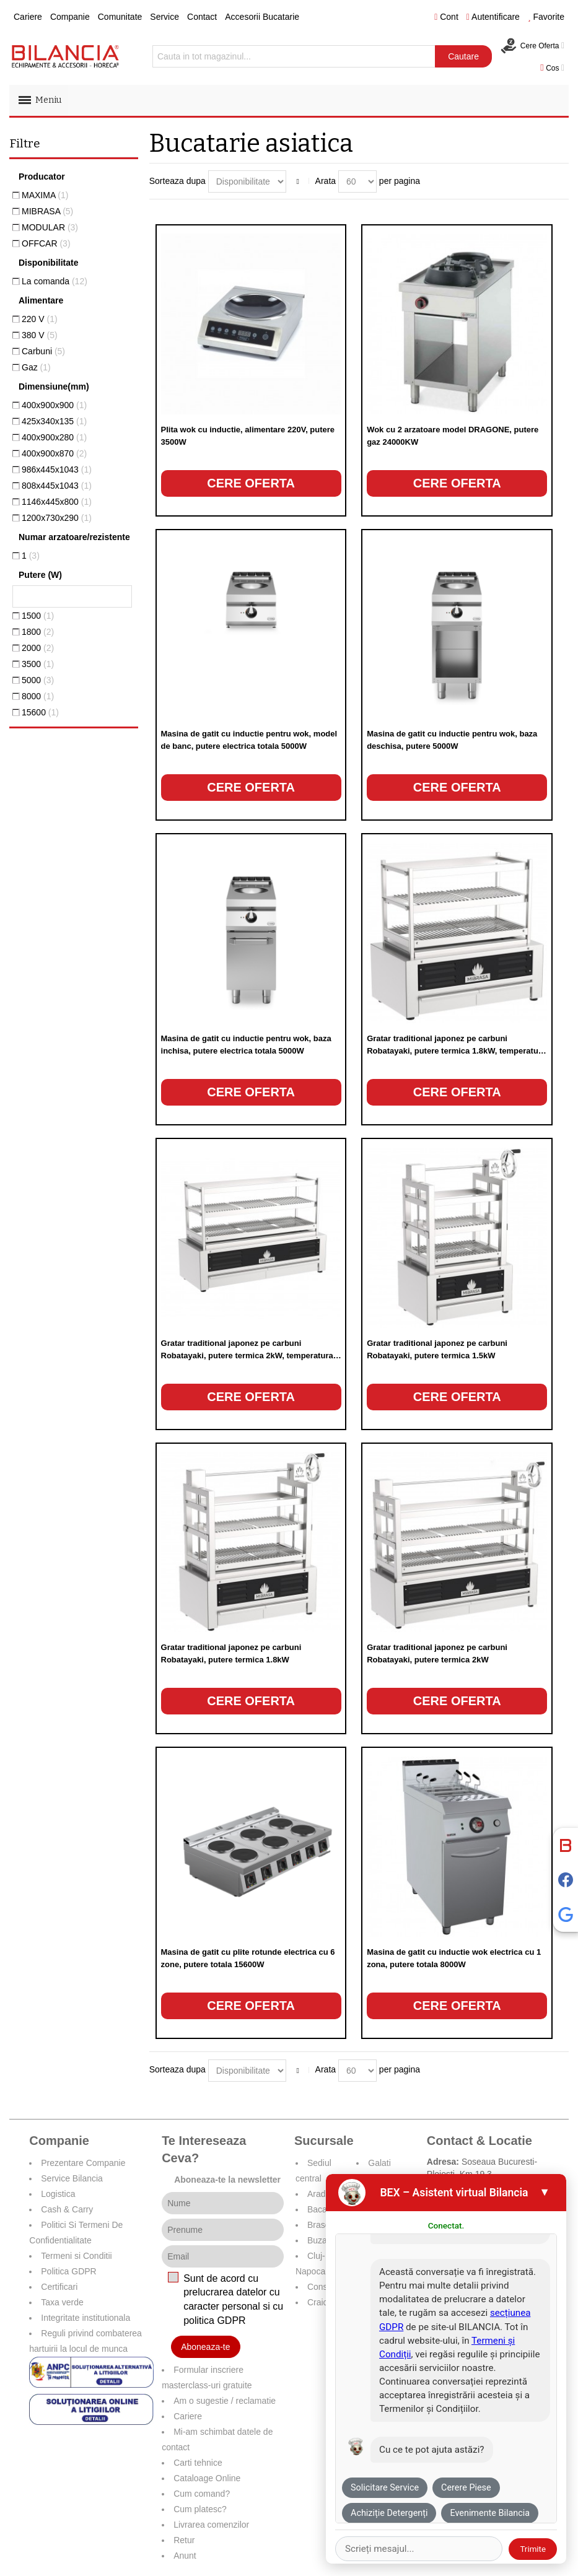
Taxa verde (62, 2302)
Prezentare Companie (83, 2163)
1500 (38, 616)
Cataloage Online (206, 2478)
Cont (446, 17)
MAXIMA (45, 195)
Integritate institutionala (85, 2318)
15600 (40, 712)
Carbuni (43, 351)
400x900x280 (54, 437)
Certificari (59, 2287)
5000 (38, 680)
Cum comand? (201, 2494)
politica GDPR (214, 2320)
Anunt (184, 2556)
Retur (184, 2540)
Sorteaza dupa (177, 181)
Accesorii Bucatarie (262, 17)
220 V (40, 319)
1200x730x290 (57, 518)
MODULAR (50, 227)
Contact (202, 17)
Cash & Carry (67, 2209)
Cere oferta (251, 483)
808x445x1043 (57, 486)
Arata (325, 181)
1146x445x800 (57, 502)
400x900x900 (54, 405)
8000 (38, 696)
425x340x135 (54, 421)
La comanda (54, 281)
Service (164, 17)
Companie (70, 17)
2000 (38, 648)
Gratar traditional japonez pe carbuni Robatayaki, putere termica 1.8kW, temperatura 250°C (456, 1051)
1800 (38, 632)
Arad (316, 2194)
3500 (38, 664)
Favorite (546, 17)
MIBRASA (47, 211)
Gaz (36, 367)
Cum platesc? (200, 2509)
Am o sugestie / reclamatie (224, 2401)
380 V (40, 335)
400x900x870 (54, 453)
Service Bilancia (72, 2178)
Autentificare (493, 17)
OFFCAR (46, 243)
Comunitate (120, 17)
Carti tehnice (197, 2463)
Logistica (58, 2194)
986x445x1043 (57, 469)
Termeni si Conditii (76, 2256)
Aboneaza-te (205, 2347)
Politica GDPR (68, 2271)
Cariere (28, 17)
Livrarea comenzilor (211, 2525)
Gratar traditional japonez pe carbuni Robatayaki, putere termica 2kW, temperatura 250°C (247, 1355)
